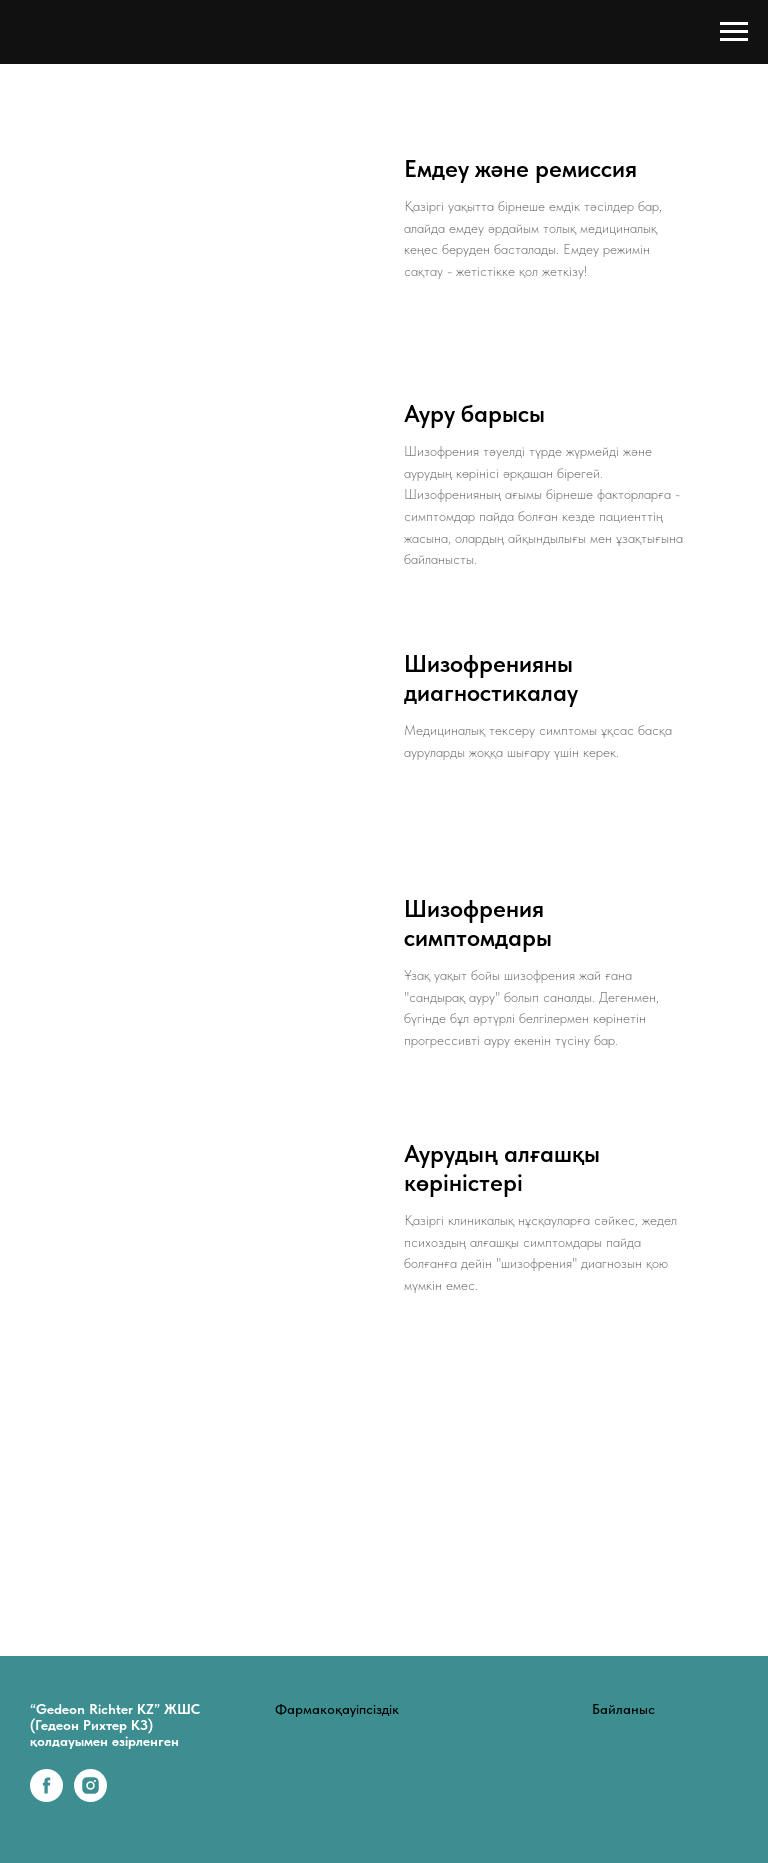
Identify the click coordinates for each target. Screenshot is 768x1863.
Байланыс (623, 1709)
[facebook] (46, 1796)
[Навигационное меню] (734, 32)
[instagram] (90, 1796)
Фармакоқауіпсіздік (337, 1709)
